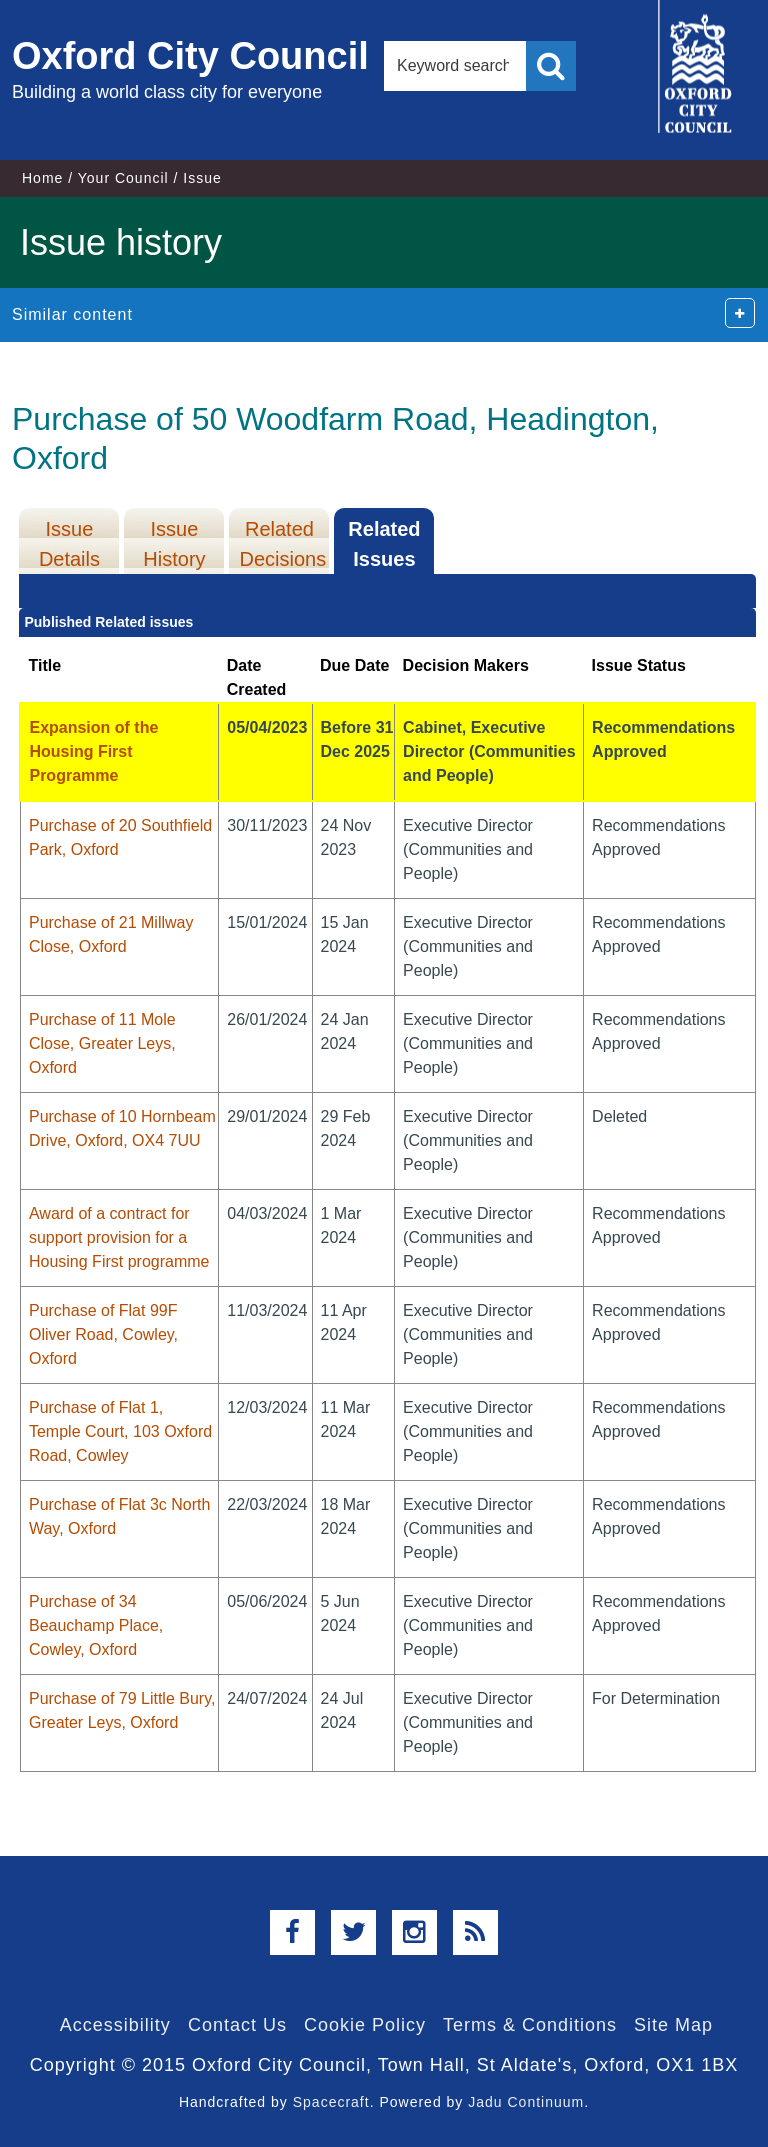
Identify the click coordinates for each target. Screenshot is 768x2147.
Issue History (174, 544)
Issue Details (69, 544)
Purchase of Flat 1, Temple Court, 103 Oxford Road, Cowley (120, 1431)
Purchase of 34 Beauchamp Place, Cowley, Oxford (96, 1625)
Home (42, 178)
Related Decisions (282, 544)
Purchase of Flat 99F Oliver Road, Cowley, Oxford (103, 1334)
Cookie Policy (365, 2025)
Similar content (72, 314)
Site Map (673, 2025)
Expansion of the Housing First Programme (93, 751)
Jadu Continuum (526, 2102)
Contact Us (237, 2025)
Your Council (123, 178)
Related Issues (384, 544)
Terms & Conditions (530, 2025)
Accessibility (115, 2025)
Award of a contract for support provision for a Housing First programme (119, 1237)
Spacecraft (331, 2102)
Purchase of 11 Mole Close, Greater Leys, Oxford (102, 1043)
